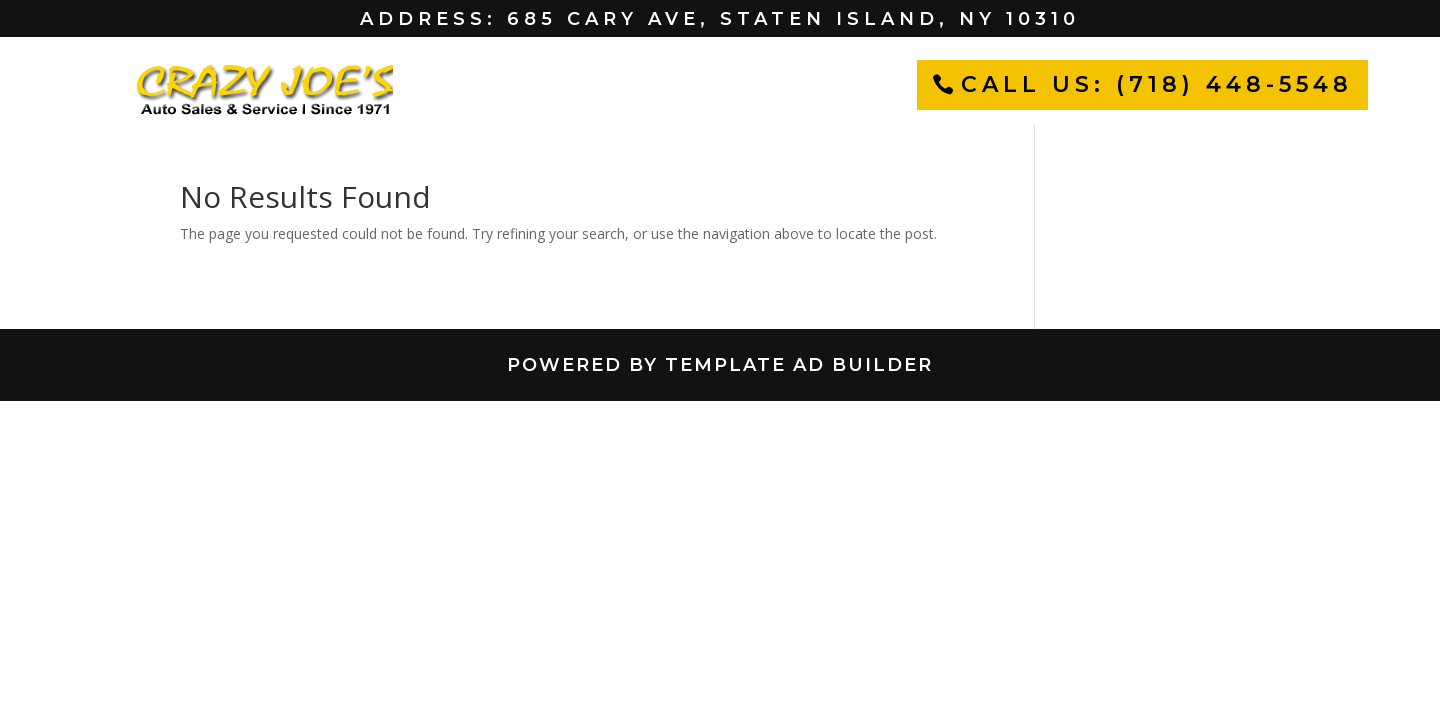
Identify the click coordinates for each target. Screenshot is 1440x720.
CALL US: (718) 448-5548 (1157, 84)
